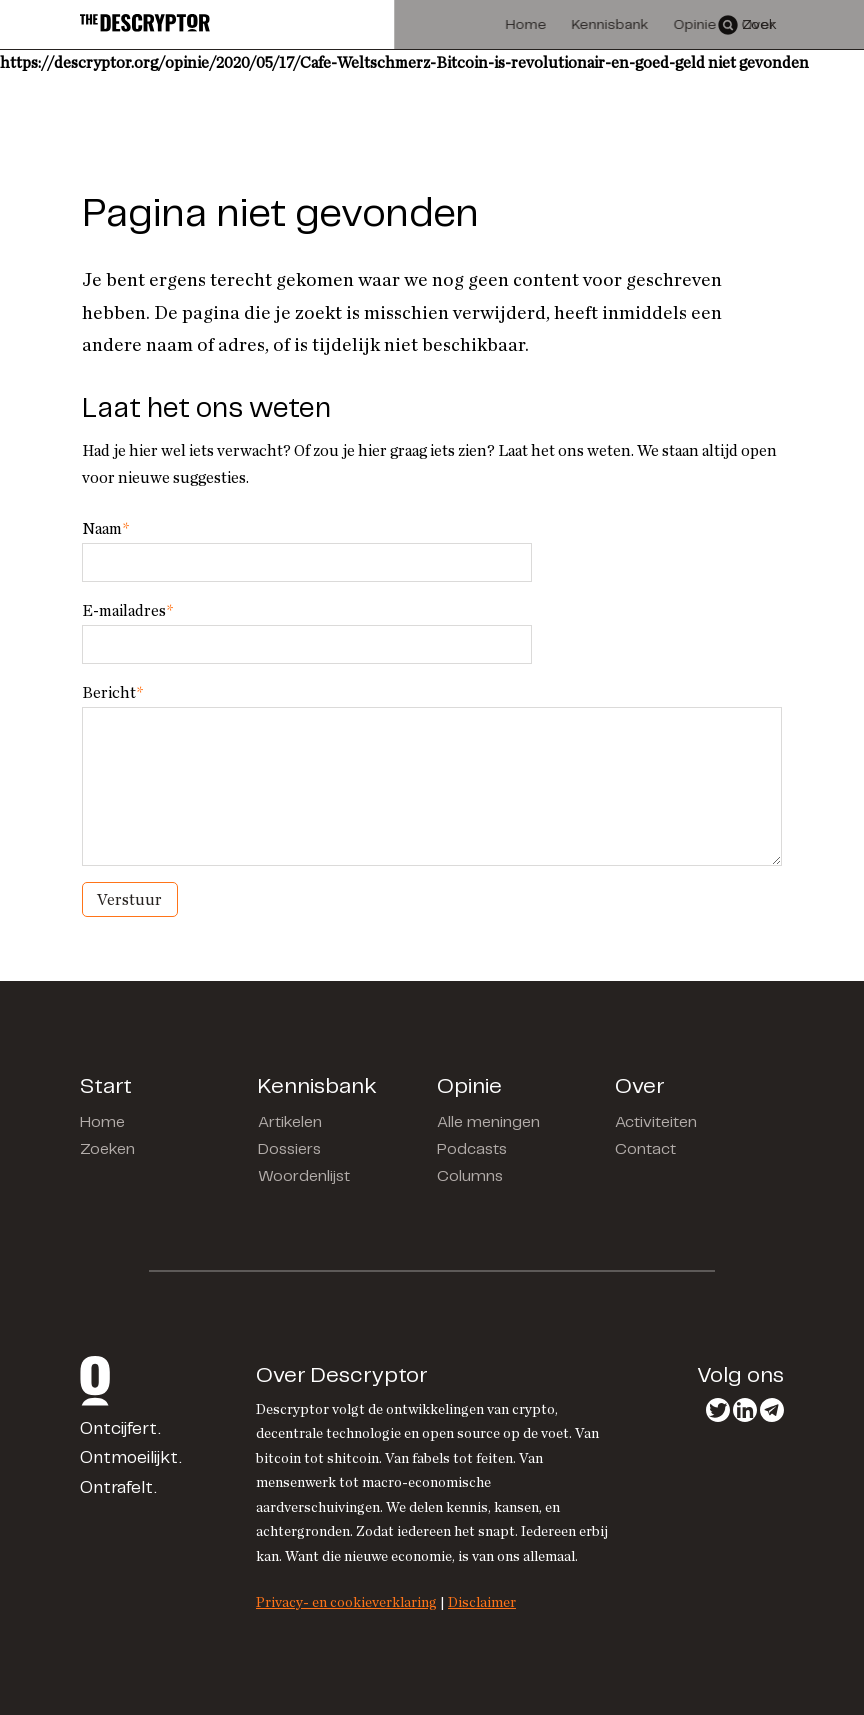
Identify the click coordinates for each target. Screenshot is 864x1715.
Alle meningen (488, 1122)
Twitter (718, 1410)
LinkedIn (745, 1410)
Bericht (112, 693)
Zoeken (107, 1149)
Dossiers (289, 1149)
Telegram (772, 1410)
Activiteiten (656, 1122)
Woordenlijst (304, 1176)
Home (102, 1122)
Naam (105, 529)
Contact (645, 1149)
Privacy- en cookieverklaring (346, 1602)
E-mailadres (127, 611)
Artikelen (290, 1122)
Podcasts (472, 1149)
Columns (470, 1176)
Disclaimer (482, 1602)
